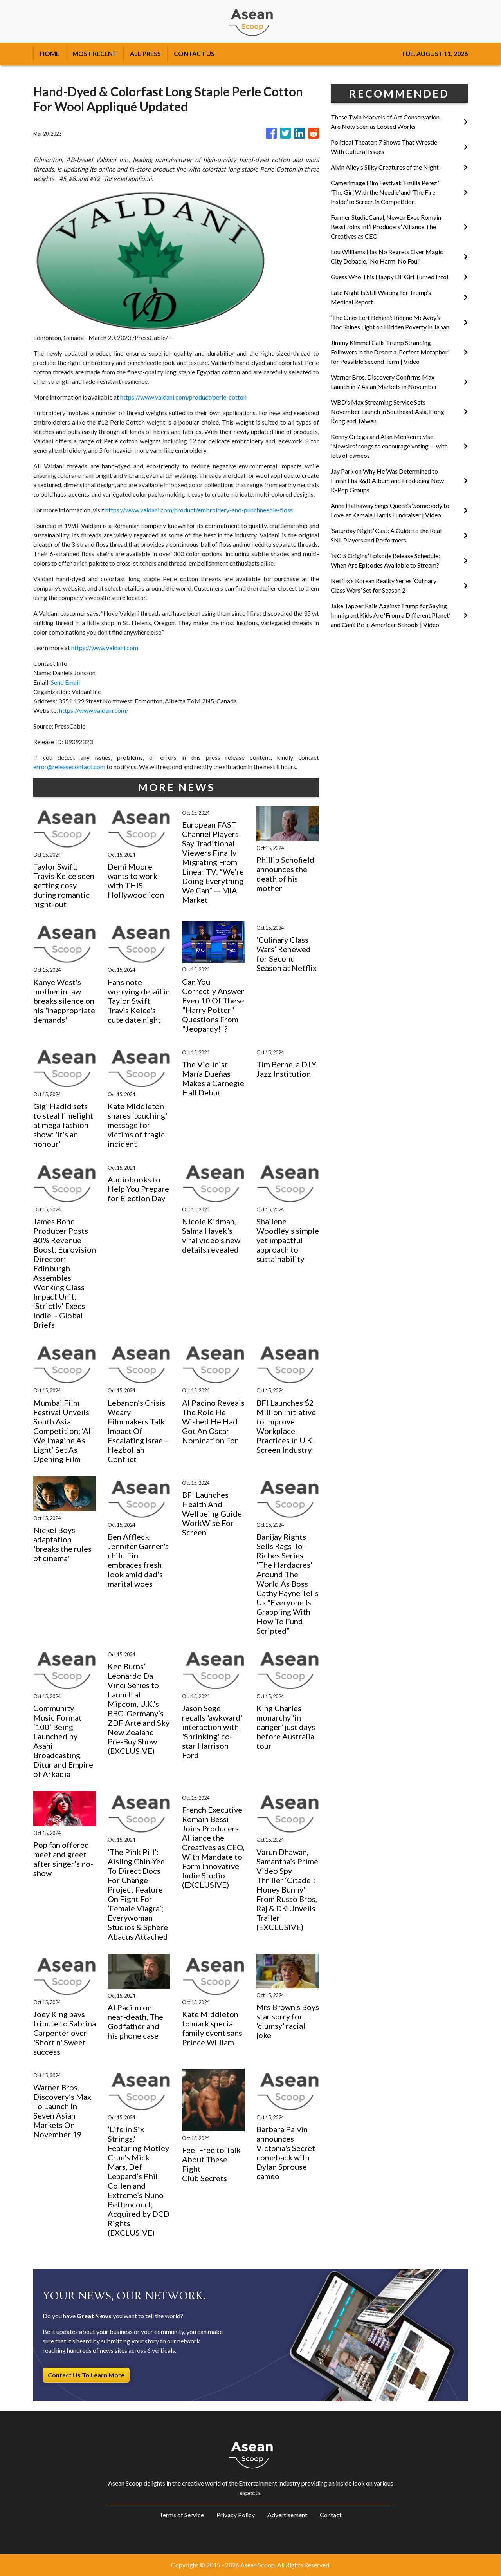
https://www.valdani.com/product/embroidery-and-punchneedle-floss (199, 509)
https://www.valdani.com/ (93, 710)
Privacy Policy (235, 2514)
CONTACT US (194, 53)
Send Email (65, 682)
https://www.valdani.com (104, 647)
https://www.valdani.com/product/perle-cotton (183, 397)
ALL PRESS (145, 53)
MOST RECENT (94, 53)
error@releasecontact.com (69, 766)
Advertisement (287, 2514)
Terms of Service (181, 2514)
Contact (331, 2514)
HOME (49, 53)
